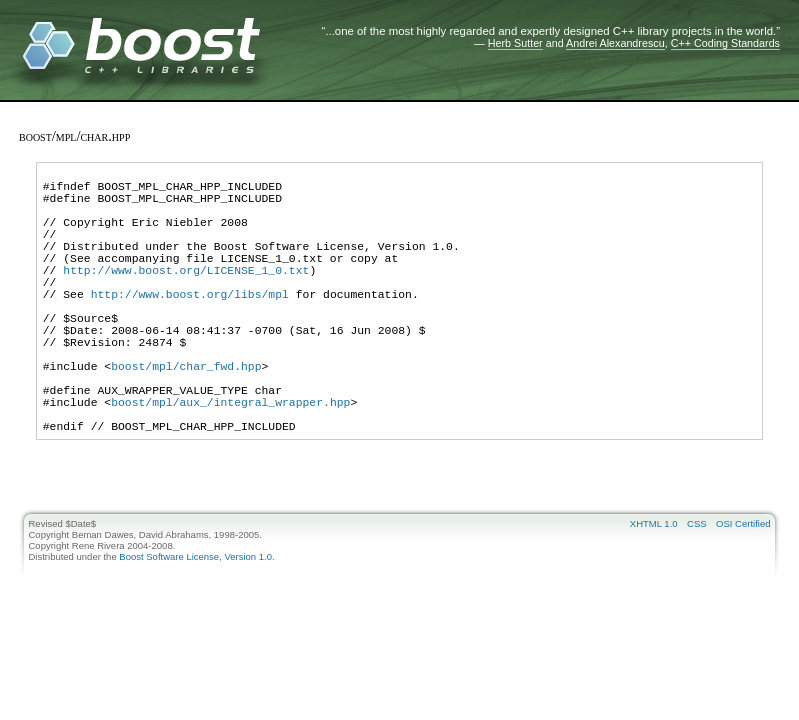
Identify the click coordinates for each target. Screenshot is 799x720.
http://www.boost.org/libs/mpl (190, 326)
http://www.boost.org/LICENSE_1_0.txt (186, 296)
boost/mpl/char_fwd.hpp (186, 416)
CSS (697, 589)
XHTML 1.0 (654, 589)
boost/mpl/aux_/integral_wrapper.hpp (230, 461)
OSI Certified (743, 589)
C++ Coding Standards (725, 43)
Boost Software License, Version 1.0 (195, 622)
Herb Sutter (515, 43)
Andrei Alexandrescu (615, 43)
